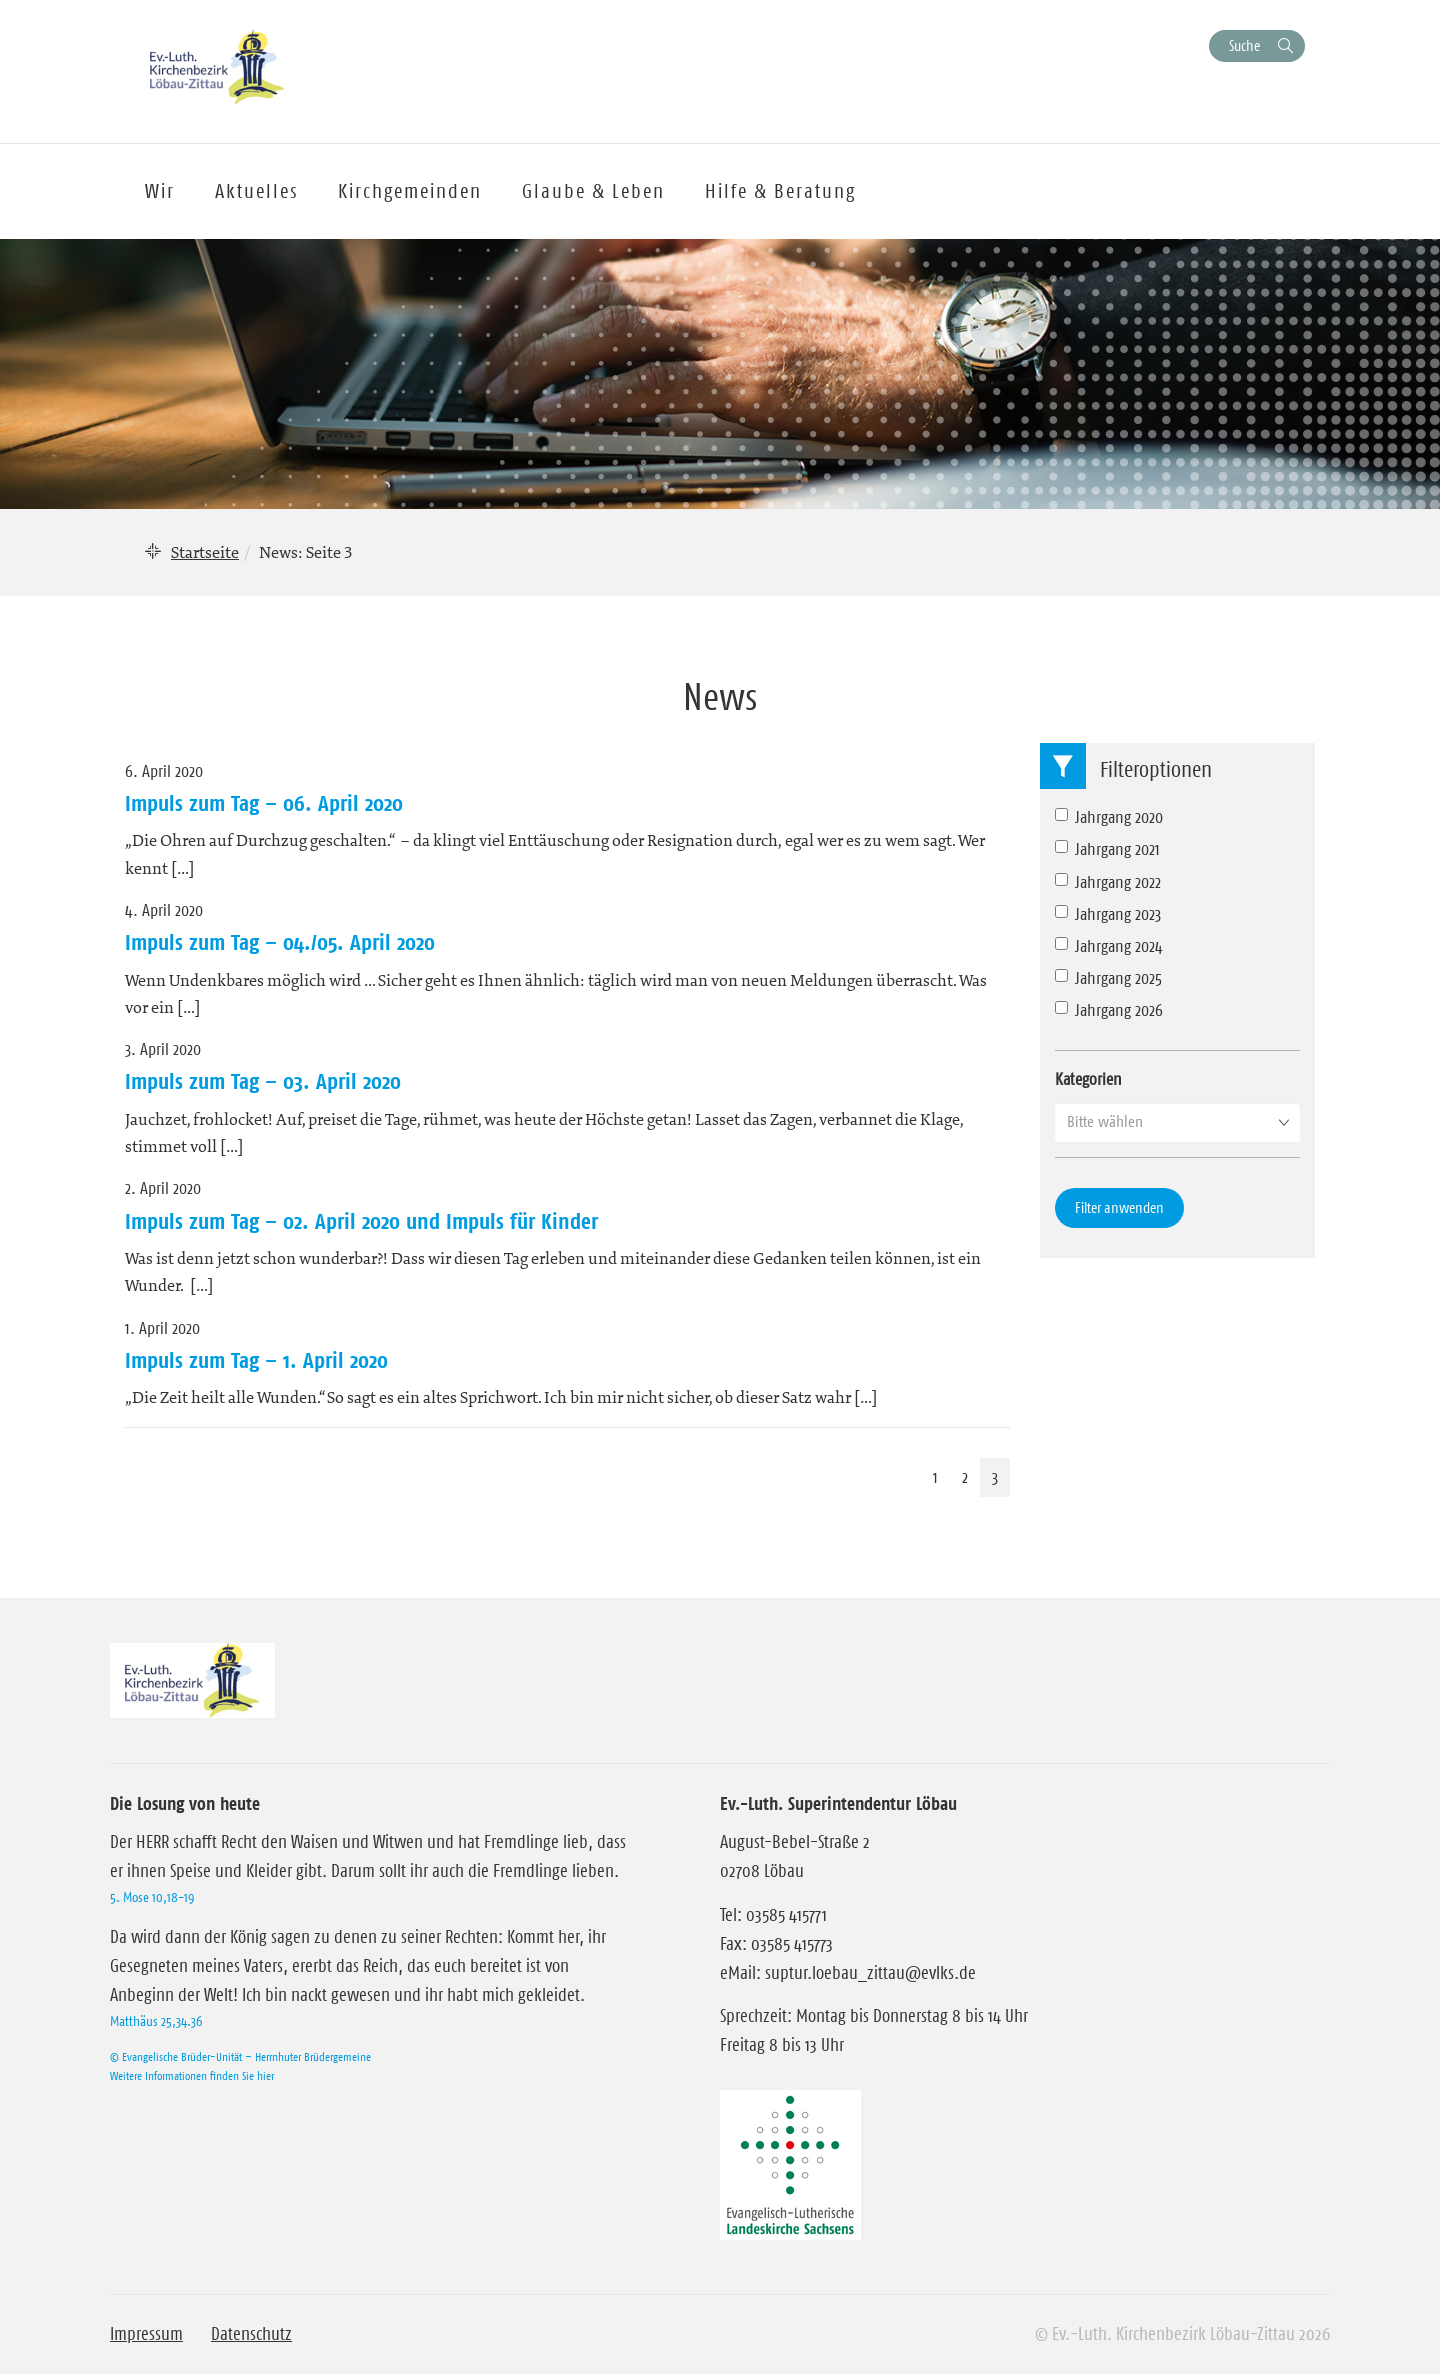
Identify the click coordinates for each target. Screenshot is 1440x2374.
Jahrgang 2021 (1107, 849)
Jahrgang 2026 (1109, 1010)
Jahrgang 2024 (1109, 946)
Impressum (146, 2334)
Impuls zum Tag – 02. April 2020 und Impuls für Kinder (361, 1221)
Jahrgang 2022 (1108, 882)
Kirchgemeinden (410, 191)
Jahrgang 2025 (1108, 978)
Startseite (205, 552)
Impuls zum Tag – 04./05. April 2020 (280, 942)
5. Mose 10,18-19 (152, 1897)
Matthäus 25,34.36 (156, 2021)
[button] (1177, 1122)
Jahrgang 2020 (1109, 817)
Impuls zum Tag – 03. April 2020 (263, 1081)
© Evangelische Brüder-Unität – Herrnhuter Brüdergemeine (240, 2056)
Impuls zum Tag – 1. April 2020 (256, 1360)
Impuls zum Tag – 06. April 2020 (264, 803)
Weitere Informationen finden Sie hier (192, 2075)
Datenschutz (251, 2334)
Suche (1244, 45)
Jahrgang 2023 (1108, 914)
